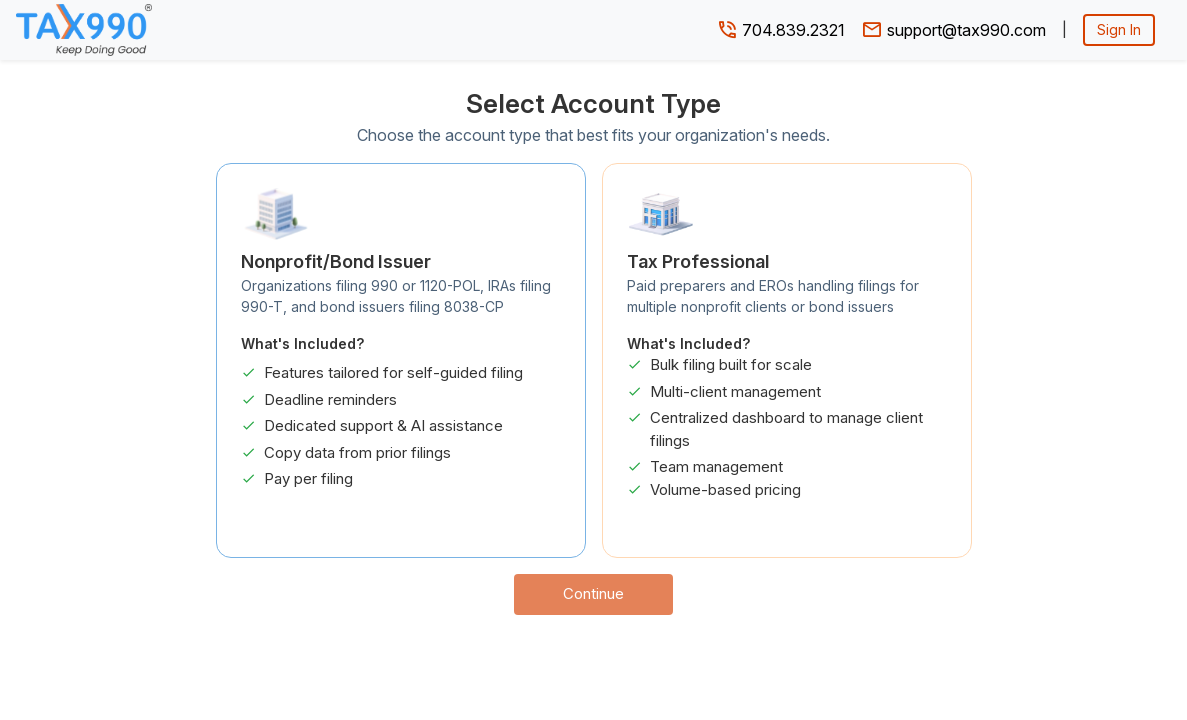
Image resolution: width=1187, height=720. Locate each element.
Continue (593, 593)
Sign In (1119, 29)
